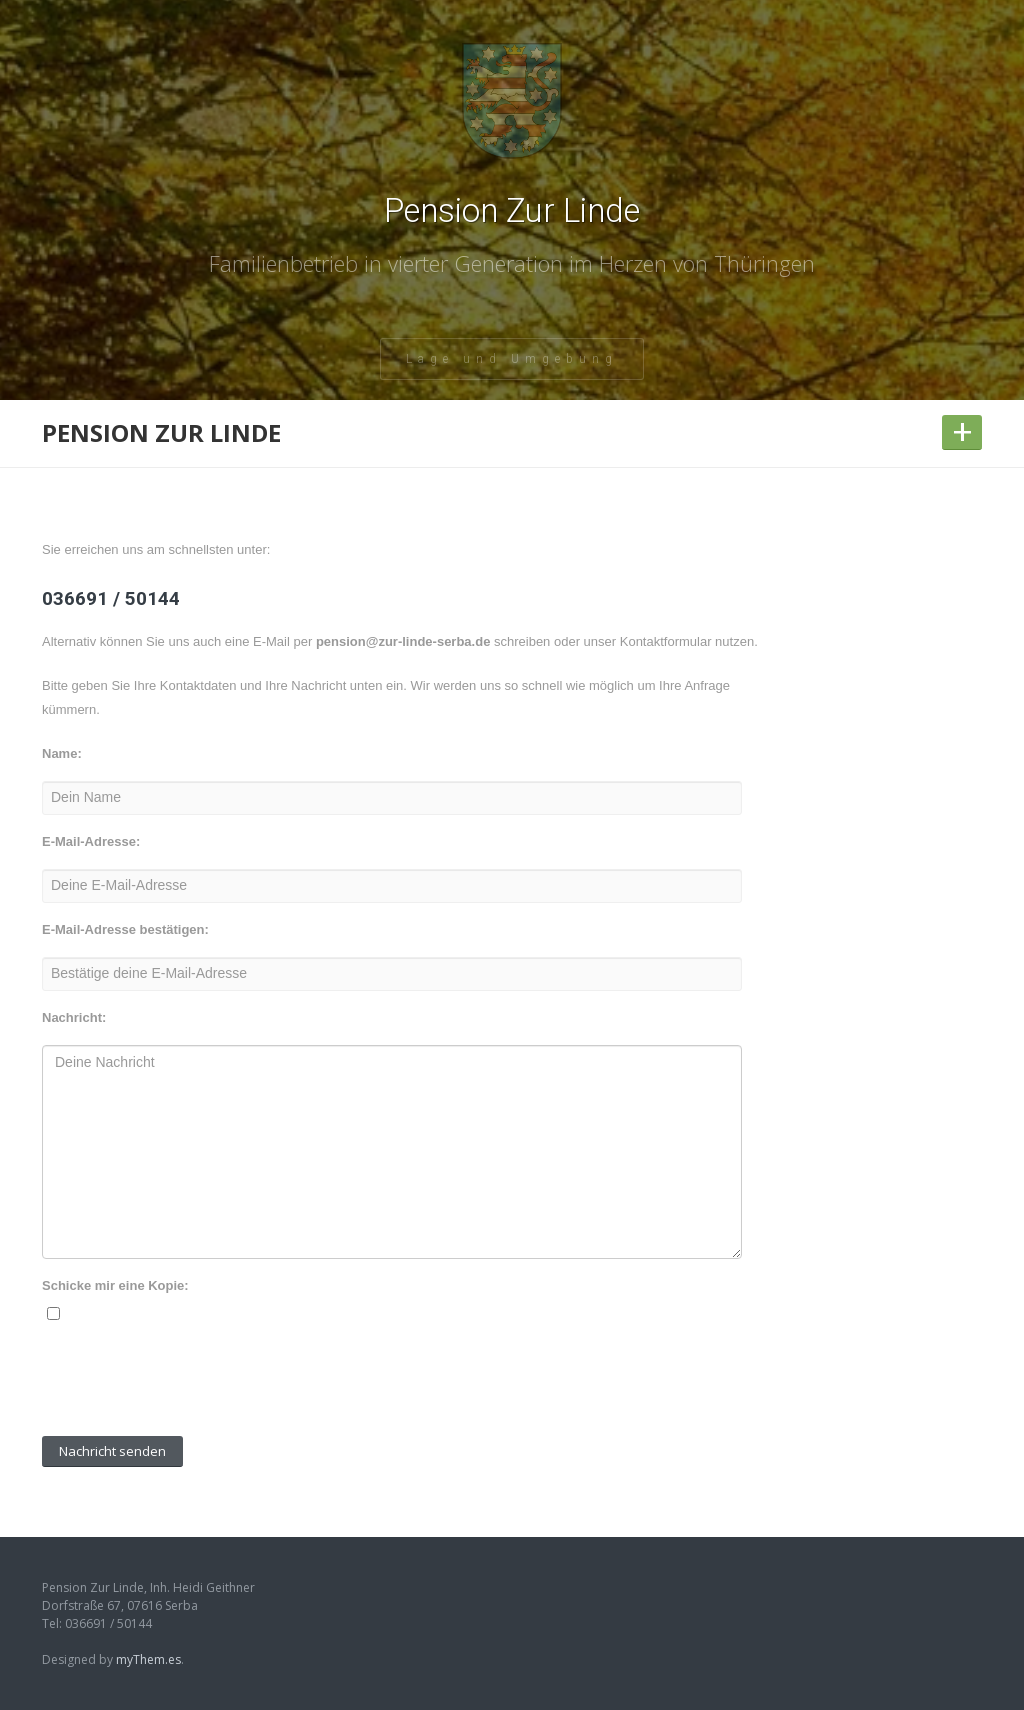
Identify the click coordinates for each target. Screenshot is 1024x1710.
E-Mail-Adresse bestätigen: (125, 929)
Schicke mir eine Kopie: (115, 1285)
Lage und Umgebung (512, 359)
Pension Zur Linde (512, 210)
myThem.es (148, 1659)
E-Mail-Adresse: (91, 841)
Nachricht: (74, 1017)
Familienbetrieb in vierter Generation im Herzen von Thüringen (512, 263)
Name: (62, 753)
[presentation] (194, 1382)
